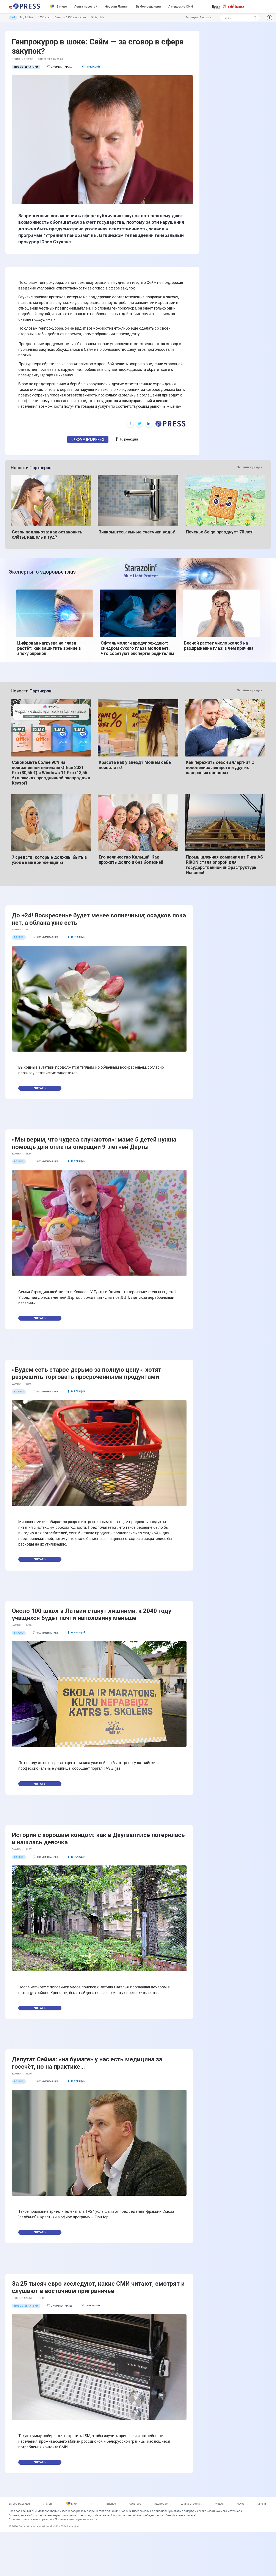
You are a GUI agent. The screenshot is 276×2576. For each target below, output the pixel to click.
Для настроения (191, 2503)
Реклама (205, 17)
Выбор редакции (148, 7)
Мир (71, 2503)
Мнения (262, 2503)
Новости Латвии (117, 7)
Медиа (219, 2503)
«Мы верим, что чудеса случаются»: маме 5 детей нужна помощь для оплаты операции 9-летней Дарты (94, 1143)
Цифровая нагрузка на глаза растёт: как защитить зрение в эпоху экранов (49, 648)
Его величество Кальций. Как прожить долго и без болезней (131, 859)
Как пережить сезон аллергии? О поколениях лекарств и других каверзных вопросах (220, 767)
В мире (58, 7)
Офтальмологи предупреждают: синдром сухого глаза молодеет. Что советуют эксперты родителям (137, 648)
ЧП (92, 2503)
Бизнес (111, 2503)
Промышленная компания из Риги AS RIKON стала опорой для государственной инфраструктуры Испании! (224, 864)
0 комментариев (59, 67)
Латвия (48, 2503)
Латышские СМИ (180, 7)
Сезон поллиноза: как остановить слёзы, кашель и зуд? (47, 534)
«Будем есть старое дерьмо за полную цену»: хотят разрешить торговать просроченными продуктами (86, 1373)
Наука (241, 2503)
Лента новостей (85, 7)
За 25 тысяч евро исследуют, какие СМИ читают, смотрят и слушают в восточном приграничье (98, 2287)
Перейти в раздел (249, 467)
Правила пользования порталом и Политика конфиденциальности (53, 2519)
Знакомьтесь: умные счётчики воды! (137, 532)
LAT (12, 17)
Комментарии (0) (88, 439)
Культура (135, 2503)
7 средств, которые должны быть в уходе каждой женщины (49, 860)
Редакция (191, 17)
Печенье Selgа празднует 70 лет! (220, 532)
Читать (40, 1088)
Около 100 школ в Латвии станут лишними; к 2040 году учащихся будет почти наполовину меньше (91, 1614)
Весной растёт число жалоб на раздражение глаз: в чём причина (219, 645)
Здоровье (161, 2503)
